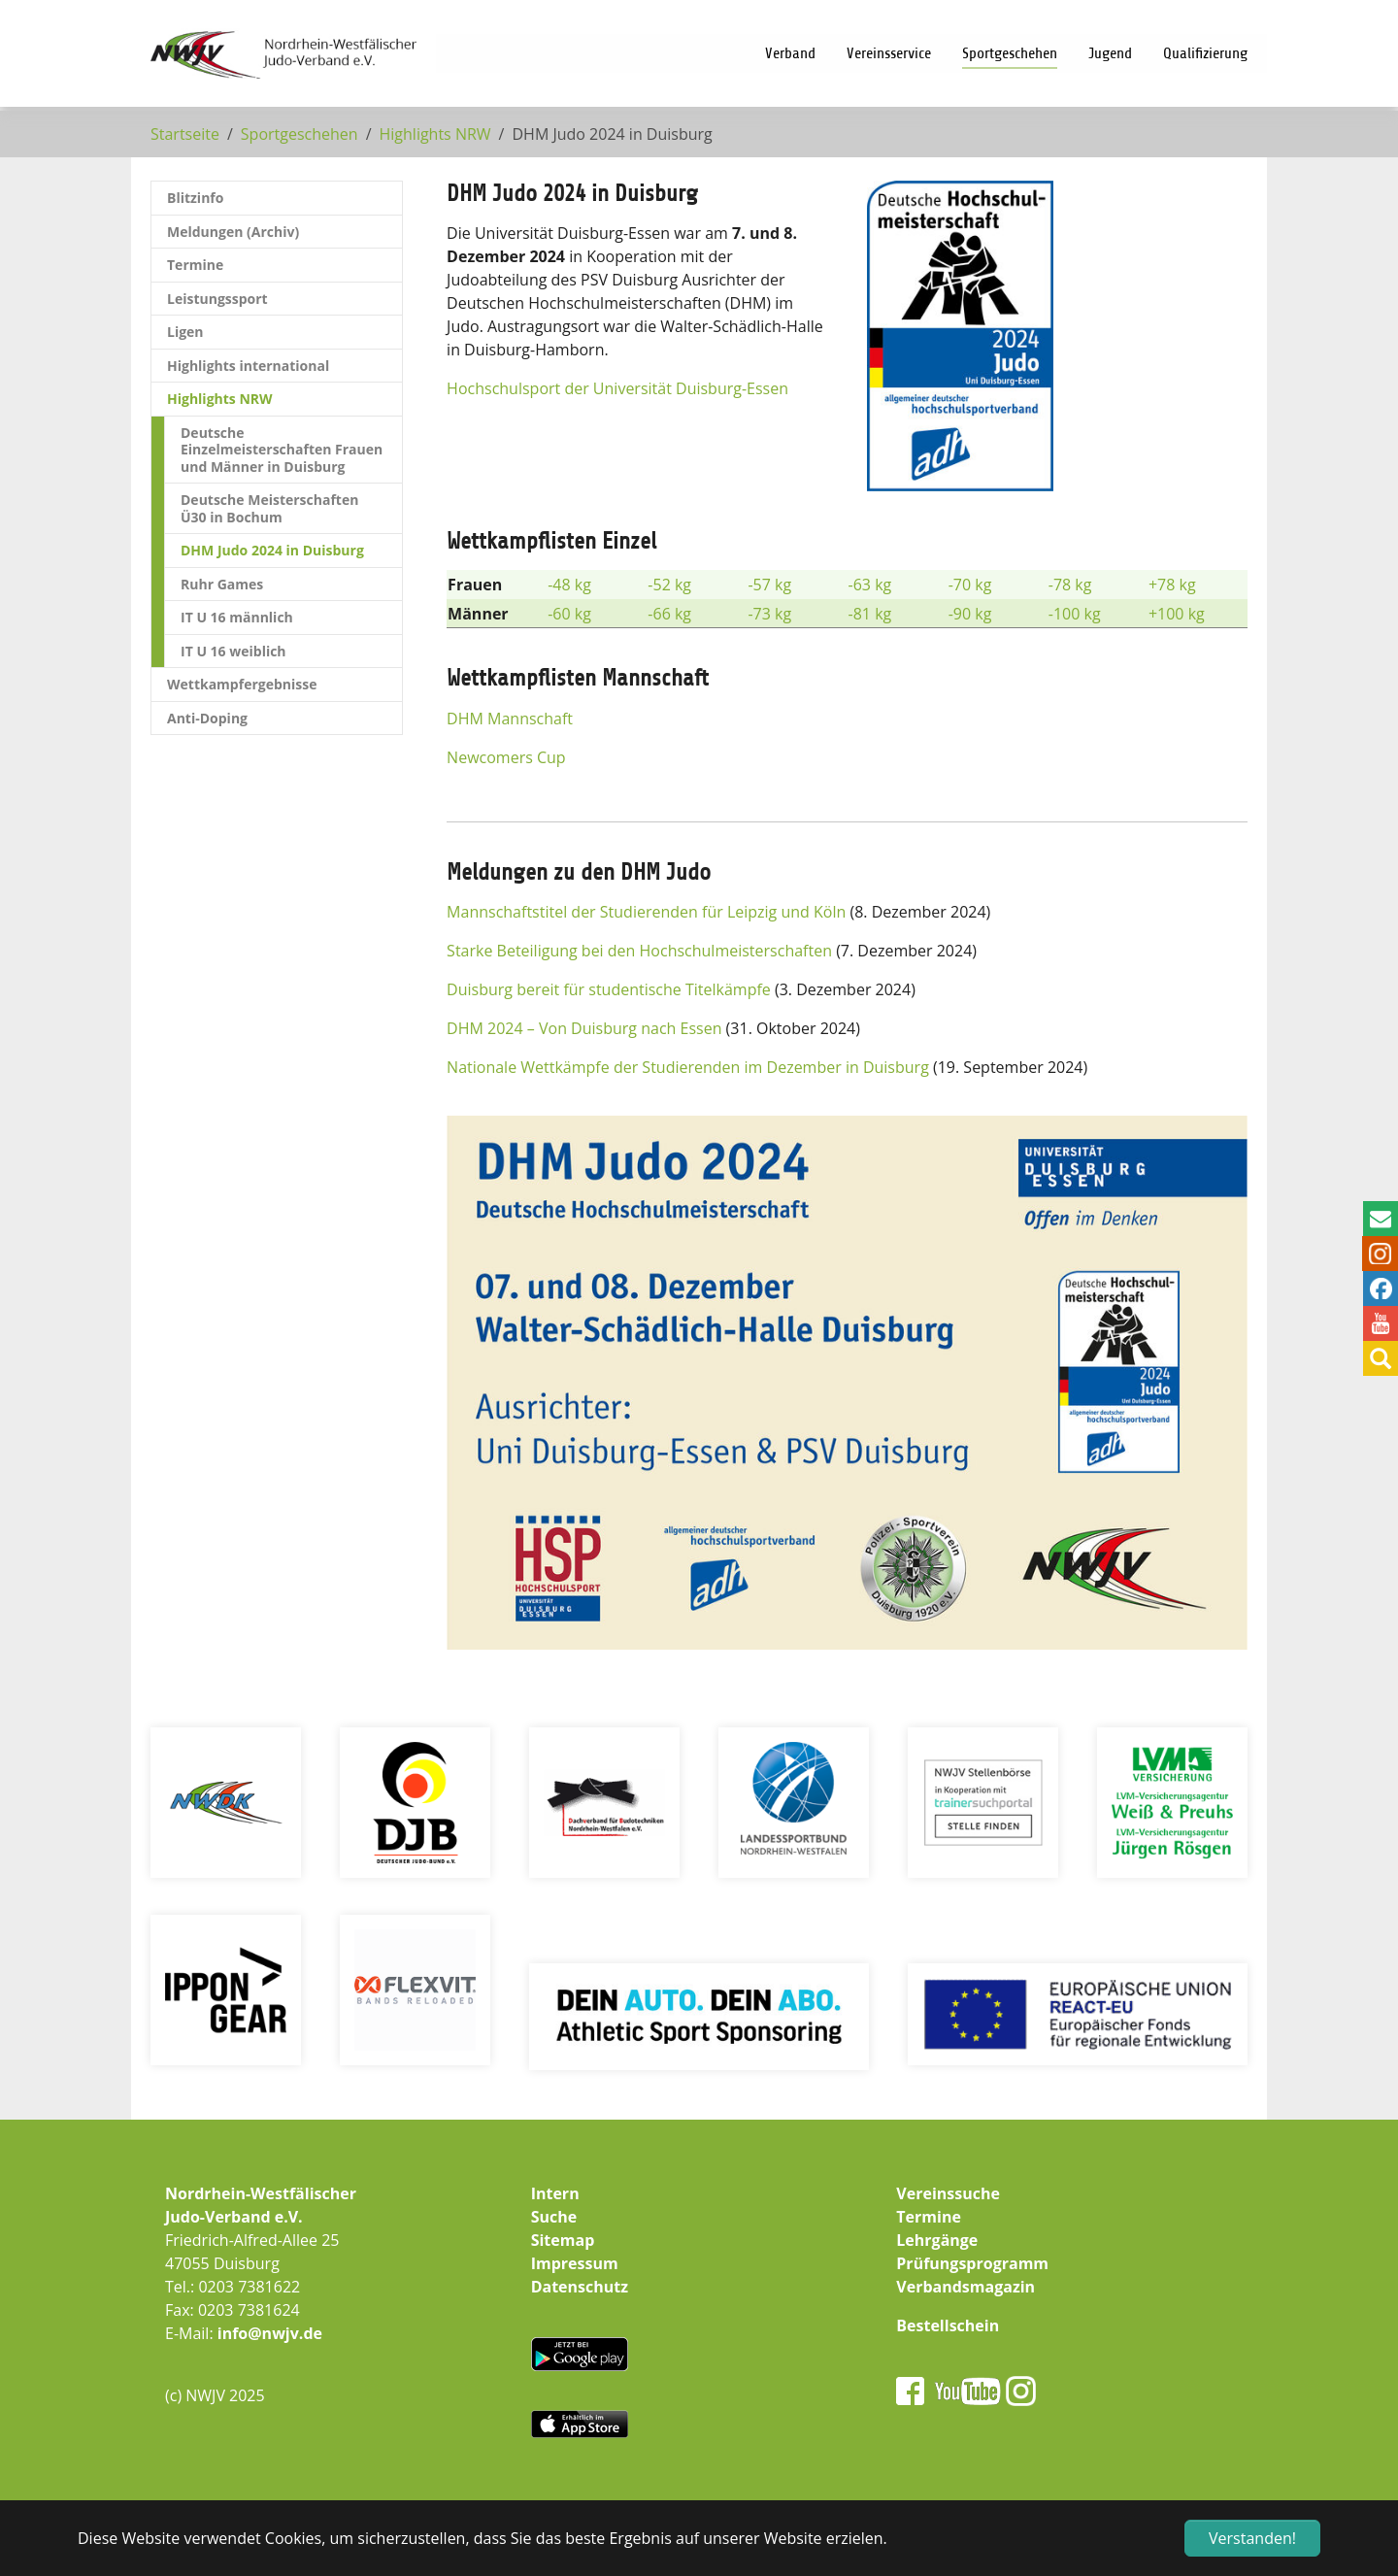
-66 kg (669, 613)
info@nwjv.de (269, 2333)
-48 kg (569, 584)
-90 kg (970, 613)
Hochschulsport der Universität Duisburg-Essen (617, 388)
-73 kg (769, 613)
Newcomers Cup (506, 757)
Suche (554, 2216)
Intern (555, 2193)
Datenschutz (579, 2286)
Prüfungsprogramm (972, 2263)
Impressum (574, 2263)
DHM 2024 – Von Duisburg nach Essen (584, 1028)
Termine (928, 2216)
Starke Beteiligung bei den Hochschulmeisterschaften (639, 950)
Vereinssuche (948, 2193)
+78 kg (1172, 584)
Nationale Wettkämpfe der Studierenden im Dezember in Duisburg (688, 1067)
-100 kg (1074, 613)
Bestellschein (947, 2325)
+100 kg (1176, 613)
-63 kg (870, 584)
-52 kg (669, 584)
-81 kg (870, 613)
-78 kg (1070, 584)
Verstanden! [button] (1252, 2538)
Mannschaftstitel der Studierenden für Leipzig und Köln (646, 911)
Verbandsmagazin (965, 2286)
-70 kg (970, 584)
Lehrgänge (937, 2240)
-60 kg (569, 613)
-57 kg (769, 584)
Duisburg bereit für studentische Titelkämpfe (609, 989)
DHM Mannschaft (510, 718)
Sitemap (563, 2240)
